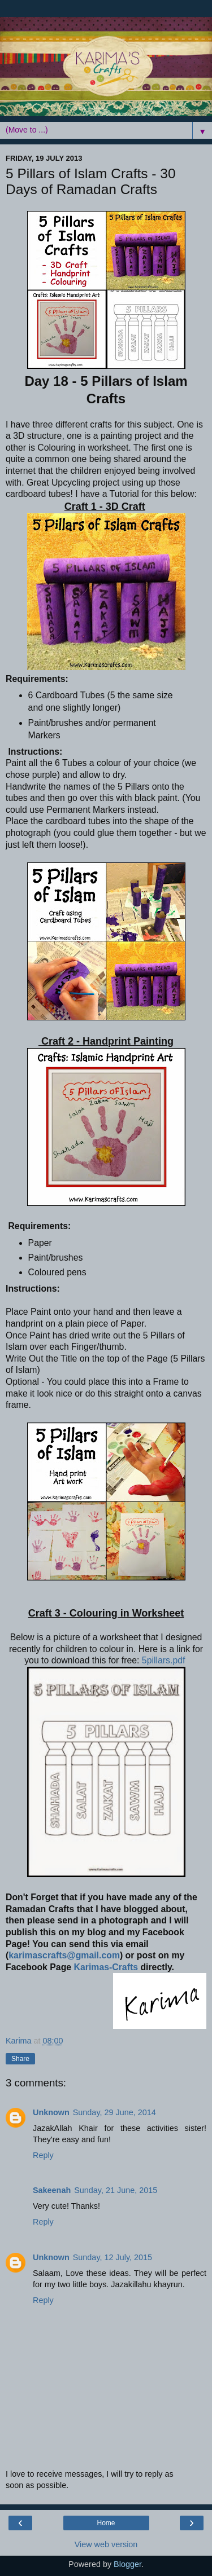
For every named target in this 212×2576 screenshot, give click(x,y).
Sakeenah (52, 2190)
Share (20, 2059)
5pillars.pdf (163, 1660)
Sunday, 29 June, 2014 (114, 2112)
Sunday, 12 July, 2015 (112, 2257)
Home (106, 2523)
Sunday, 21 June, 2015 (115, 2190)
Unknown (51, 2112)
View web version (106, 2544)
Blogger (127, 2564)
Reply (43, 2155)
